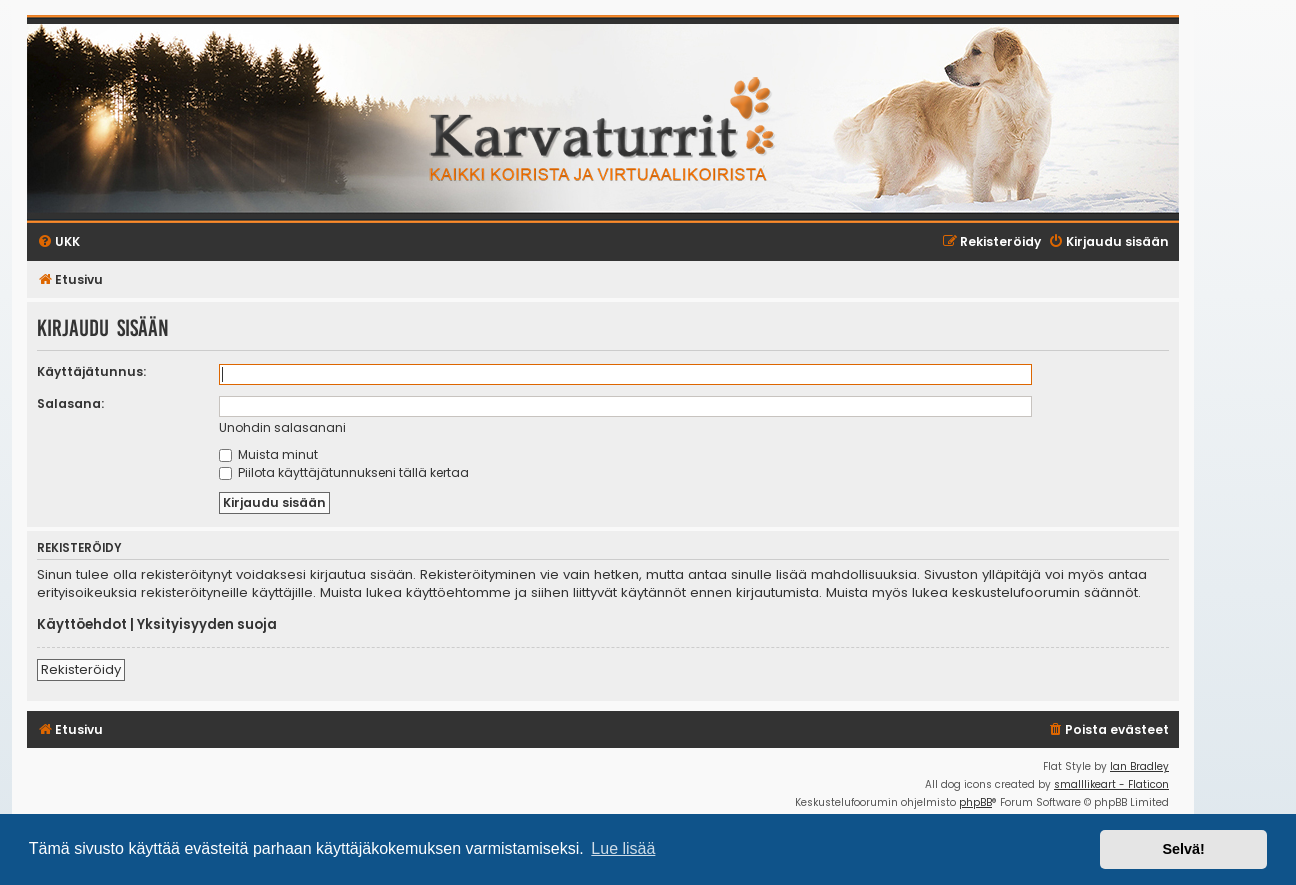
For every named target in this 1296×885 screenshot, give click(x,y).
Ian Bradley (1139, 766)
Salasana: (70, 403)
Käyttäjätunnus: (91, 371)
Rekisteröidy (81, 669)
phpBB (975, 802)
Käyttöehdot (82, 625)
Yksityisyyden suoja (207, 625)
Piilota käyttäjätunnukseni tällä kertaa (344, 472)
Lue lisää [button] (623, 848)
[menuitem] (1108, 730)
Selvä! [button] (1183, 849)
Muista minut (268, 454)
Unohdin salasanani (282, 427)
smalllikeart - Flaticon (1111, 784)
